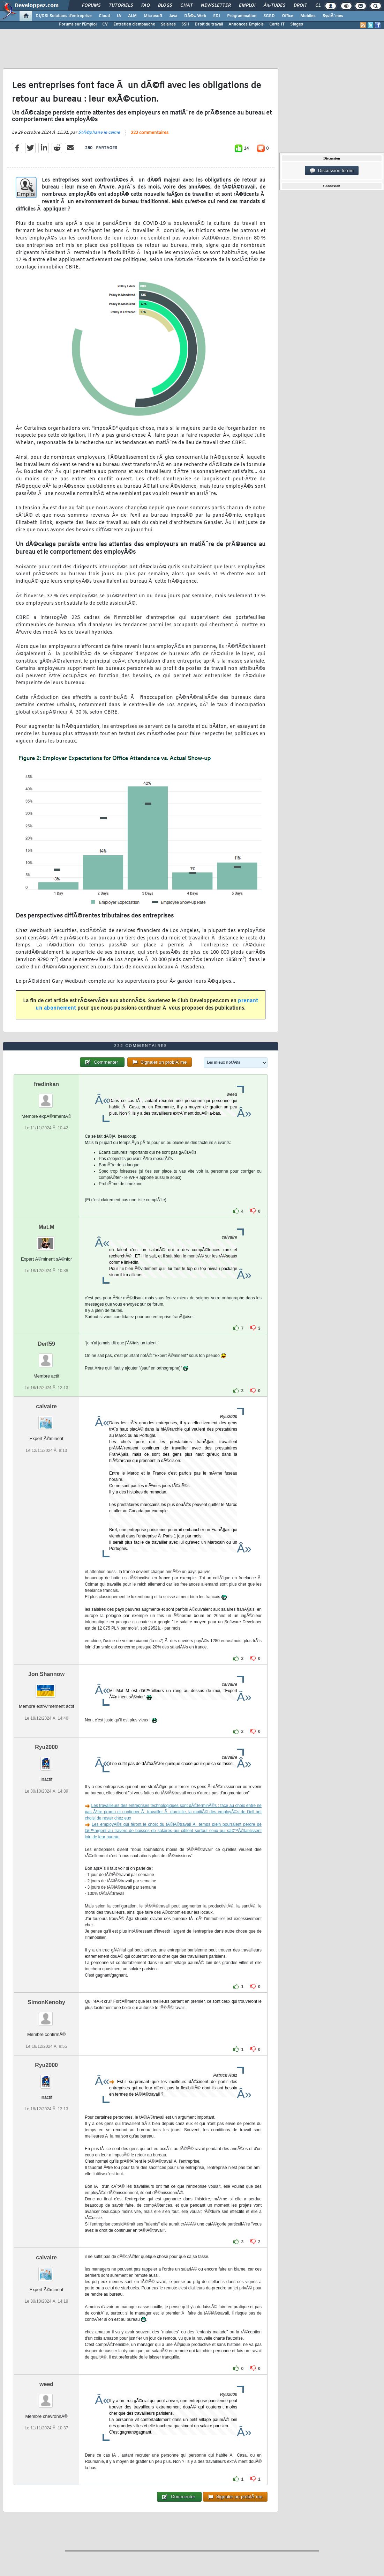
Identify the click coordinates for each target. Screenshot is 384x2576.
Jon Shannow (46, 1674)
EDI (216, 16)
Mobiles (308, 16)
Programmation (241, 16)
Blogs (165, 5)
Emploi (247, 5)
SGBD (269, 16)
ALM (132, 16)
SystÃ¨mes (333, 16)
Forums (91, 5)
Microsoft (153, 16)
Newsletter (215, 5)
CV (105, 24)
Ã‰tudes (274, 5)
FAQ (145, 5)
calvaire (46, 1406)
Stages (296, 24)
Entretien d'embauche (134, 24)
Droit (300, 5)
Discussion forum (332, 171)
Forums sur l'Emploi (78, 24)
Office (287, 16)
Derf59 (46, 1344)
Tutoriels (121, 5)
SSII (185, 24)
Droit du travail (209, 24)
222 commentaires (149, 133)
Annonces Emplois (246, 24)
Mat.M (46, 1227)
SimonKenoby (46, 2002)
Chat (186, 5)
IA (119, 16)
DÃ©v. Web (195, 16)
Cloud (104, 16)
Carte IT (277, 24)
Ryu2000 (46, 1747)
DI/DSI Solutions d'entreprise (64, 16)
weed (46, 2384)
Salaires (168, 24)
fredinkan (46, 1084)
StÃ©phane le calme (99, 132)
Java (173, 16)
